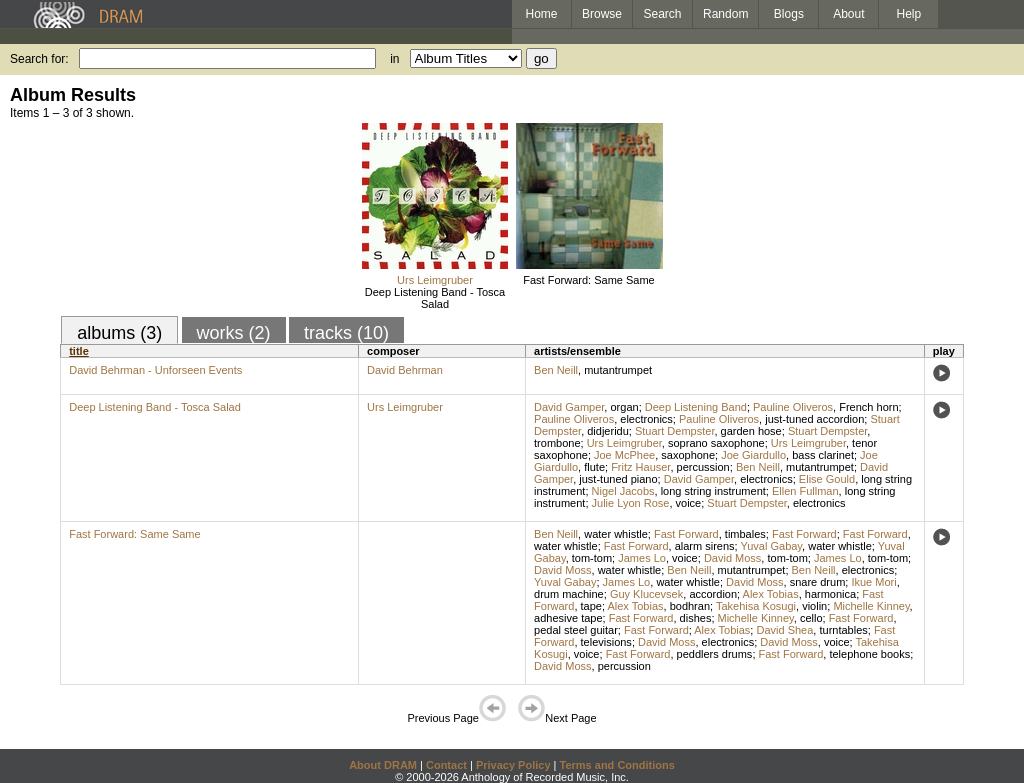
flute (594, 467)
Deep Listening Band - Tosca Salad (435, 298)
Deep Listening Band (696, 407)
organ (624, 407)
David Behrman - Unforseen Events (155, 370)
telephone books (869, 654)
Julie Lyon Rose (631, 503)
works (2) (234, 333)
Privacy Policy (513, 765)
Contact (446, 765)
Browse (602, 14)
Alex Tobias (771, 594)
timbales (745, 534)
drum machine (569, 594)
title (79, 351)
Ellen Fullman (805, 491)
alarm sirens (705, 546)
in (394, 59)
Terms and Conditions (617, 765)
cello (811, 618)
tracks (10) (346, 333)
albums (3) (119, 333)
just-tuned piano (618, 479)
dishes (696, 618)
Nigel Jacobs (623, 491)
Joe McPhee (624, 455)
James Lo (642, 558)
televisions (606, 642)
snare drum (818, 582)
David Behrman (405, 370)
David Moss (732, 558)
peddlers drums (715, 654)
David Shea (784, 630)
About (848, 14)
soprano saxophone (716, 443)
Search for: (39, 59)
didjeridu (608, 431)
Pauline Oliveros (793, 407)
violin (814, 606)
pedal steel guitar (576, 630)
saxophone (688, 455)
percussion (703, 467)
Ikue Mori (873, 582)
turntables (843, 630)
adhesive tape (568, 618)
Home (541, 14)
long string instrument (713, 491)
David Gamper (569, 407)
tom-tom (592, 558)
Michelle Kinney (871, 606)
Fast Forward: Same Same (588, 280)
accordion (713, 594)
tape (591, 606)
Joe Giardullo (753, 455)
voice (689, 503)
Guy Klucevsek (646, 594)
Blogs (789, 14)
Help (909, 14)
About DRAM (383, 765)
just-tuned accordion (814, 419)
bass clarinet (823, 455)
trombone (557, 443)
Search (663, 14)
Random (725, 14)
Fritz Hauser (640, 467)
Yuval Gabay (772, 546)
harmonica (830, 594)
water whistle (616, 534)
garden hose (751, 431)
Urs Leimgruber (435, 280)
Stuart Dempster (674, 431)
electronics (646, 419)
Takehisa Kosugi (756, 606)
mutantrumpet (618, 370)
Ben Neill (556, 370)
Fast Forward (686, 534)
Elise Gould (827, 479)
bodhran (690, 606)
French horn (868, 407)
